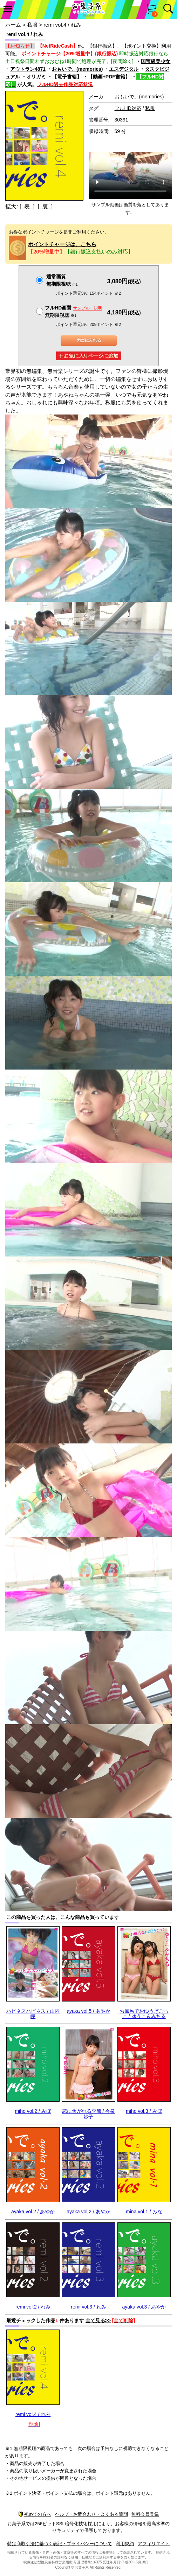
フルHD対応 (128, 108)
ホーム (13, 25)
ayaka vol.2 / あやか (33, 2211)
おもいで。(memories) (77, 69)
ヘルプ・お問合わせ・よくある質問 (91, 2514)
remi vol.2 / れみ (32, 2307)
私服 (32, 25)
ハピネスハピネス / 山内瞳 (33, 2013)
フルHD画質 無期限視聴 (73, 311)
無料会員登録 (145, 2514)
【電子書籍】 (67, 76)
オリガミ (36, 76)
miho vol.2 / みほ (33, 2111)
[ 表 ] (27, 206)
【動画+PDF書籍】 (109, 76)
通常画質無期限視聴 (61, 280)
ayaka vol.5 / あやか (88, 2011)
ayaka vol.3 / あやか (144, 2307)
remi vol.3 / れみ (88, 2307)
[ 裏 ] (45, 206)
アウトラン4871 (28, 69)
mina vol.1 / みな (144, 2211)
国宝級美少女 (155, 61)
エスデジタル (123, 69)
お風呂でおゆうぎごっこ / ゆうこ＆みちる (144, 2013)
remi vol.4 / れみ (32, 2414)
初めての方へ (34, 2514)
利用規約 (125, 2543)
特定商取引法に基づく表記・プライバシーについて (59, 2543)
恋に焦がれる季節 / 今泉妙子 (88, 2113)
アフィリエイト (154, 2543)
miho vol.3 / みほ (144, 2111)
